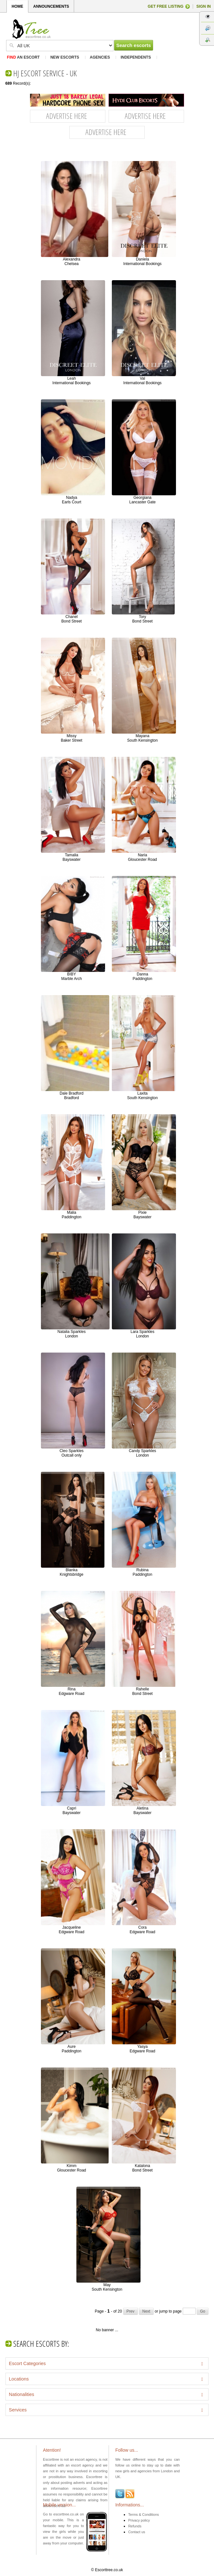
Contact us (136, 2532)
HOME (17, 6)
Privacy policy (139, 2520)
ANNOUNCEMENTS (51, 6)
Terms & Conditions (143, 2514)
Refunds (134, 2526)
